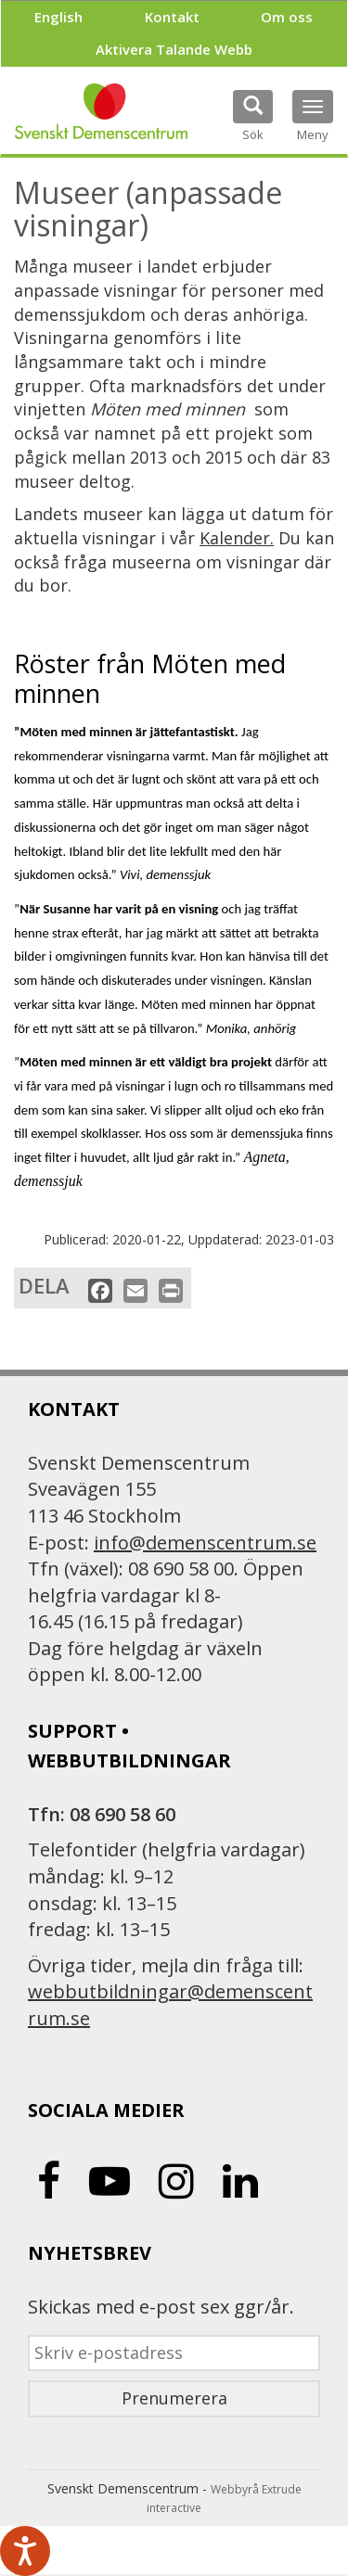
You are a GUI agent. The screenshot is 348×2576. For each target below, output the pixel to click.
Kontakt (172, 16)
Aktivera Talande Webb (174, 49)
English (58, 16)
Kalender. (237, 538)
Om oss (287, 16)
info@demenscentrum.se (205, 1542)
